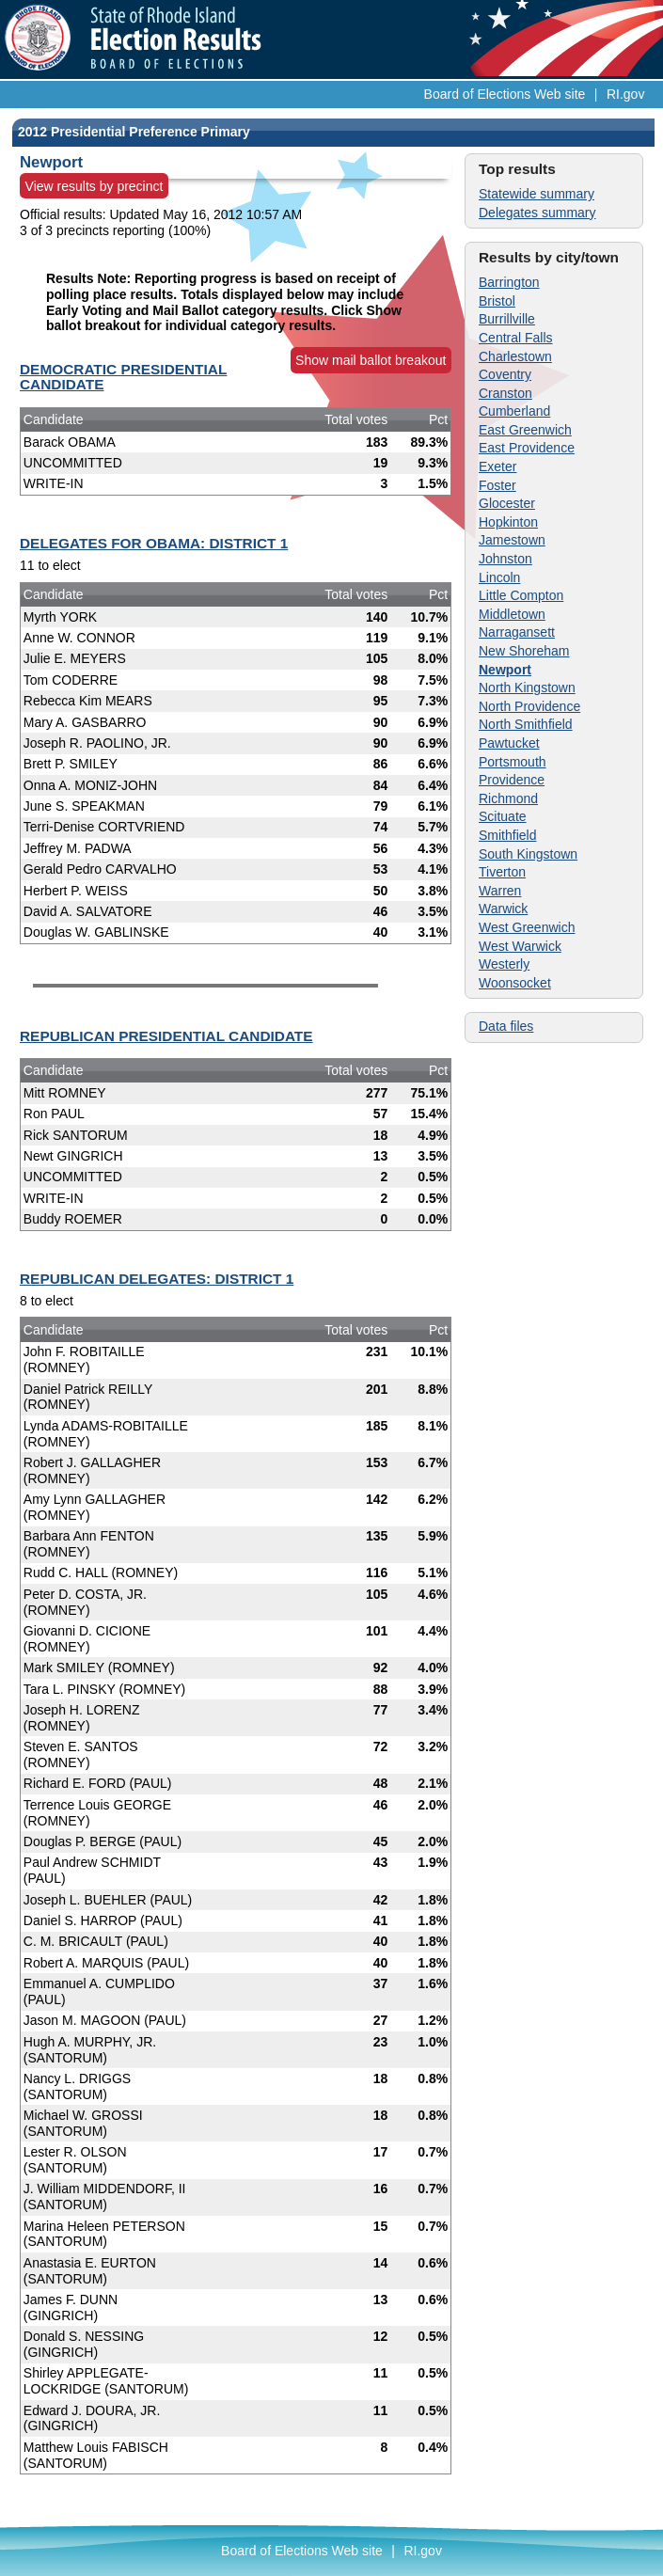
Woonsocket (515, 982)
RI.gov (625, 94)
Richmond (508, 798)
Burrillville (507, 318)
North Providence (529, 706)
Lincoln (499, 577)
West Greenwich (527, 927)
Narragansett (517, 632)
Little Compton (521, 595)
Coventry (505, 374)
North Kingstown (527, 687)
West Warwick (520, 946)
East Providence (527, 447)
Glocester (507, 503)
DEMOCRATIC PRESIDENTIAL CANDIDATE (123, 377)
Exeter (497, 466)
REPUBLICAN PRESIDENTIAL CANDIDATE (166, 1036)
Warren (500, 890)
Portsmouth (512, 761)
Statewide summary (536, 193)
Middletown (512, 614)
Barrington (509, 282)
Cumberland (514, 411)
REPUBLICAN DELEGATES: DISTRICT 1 (156, 1279)
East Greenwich (525, 429)
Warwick (503, 908)
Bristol (497, 300)
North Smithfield (526, 724)
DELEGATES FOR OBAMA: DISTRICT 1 (154, 543)
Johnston (505, 558)
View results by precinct (94, 186)
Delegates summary (537, 212)
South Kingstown (528, 853)
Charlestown (515, 356)
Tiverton (502, 871)
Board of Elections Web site (505, 94)
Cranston (505, 393)
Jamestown (512, 539)
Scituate (503, 816)
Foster (497, 485)
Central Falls (516, 337)
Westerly (504, 964)
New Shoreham (524, 650)
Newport (505, 669)
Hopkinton (508, 521)
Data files (506, 1026)
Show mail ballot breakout (370, 360)
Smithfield (507, 835)
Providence (512, 779)
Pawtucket (509, 743)
